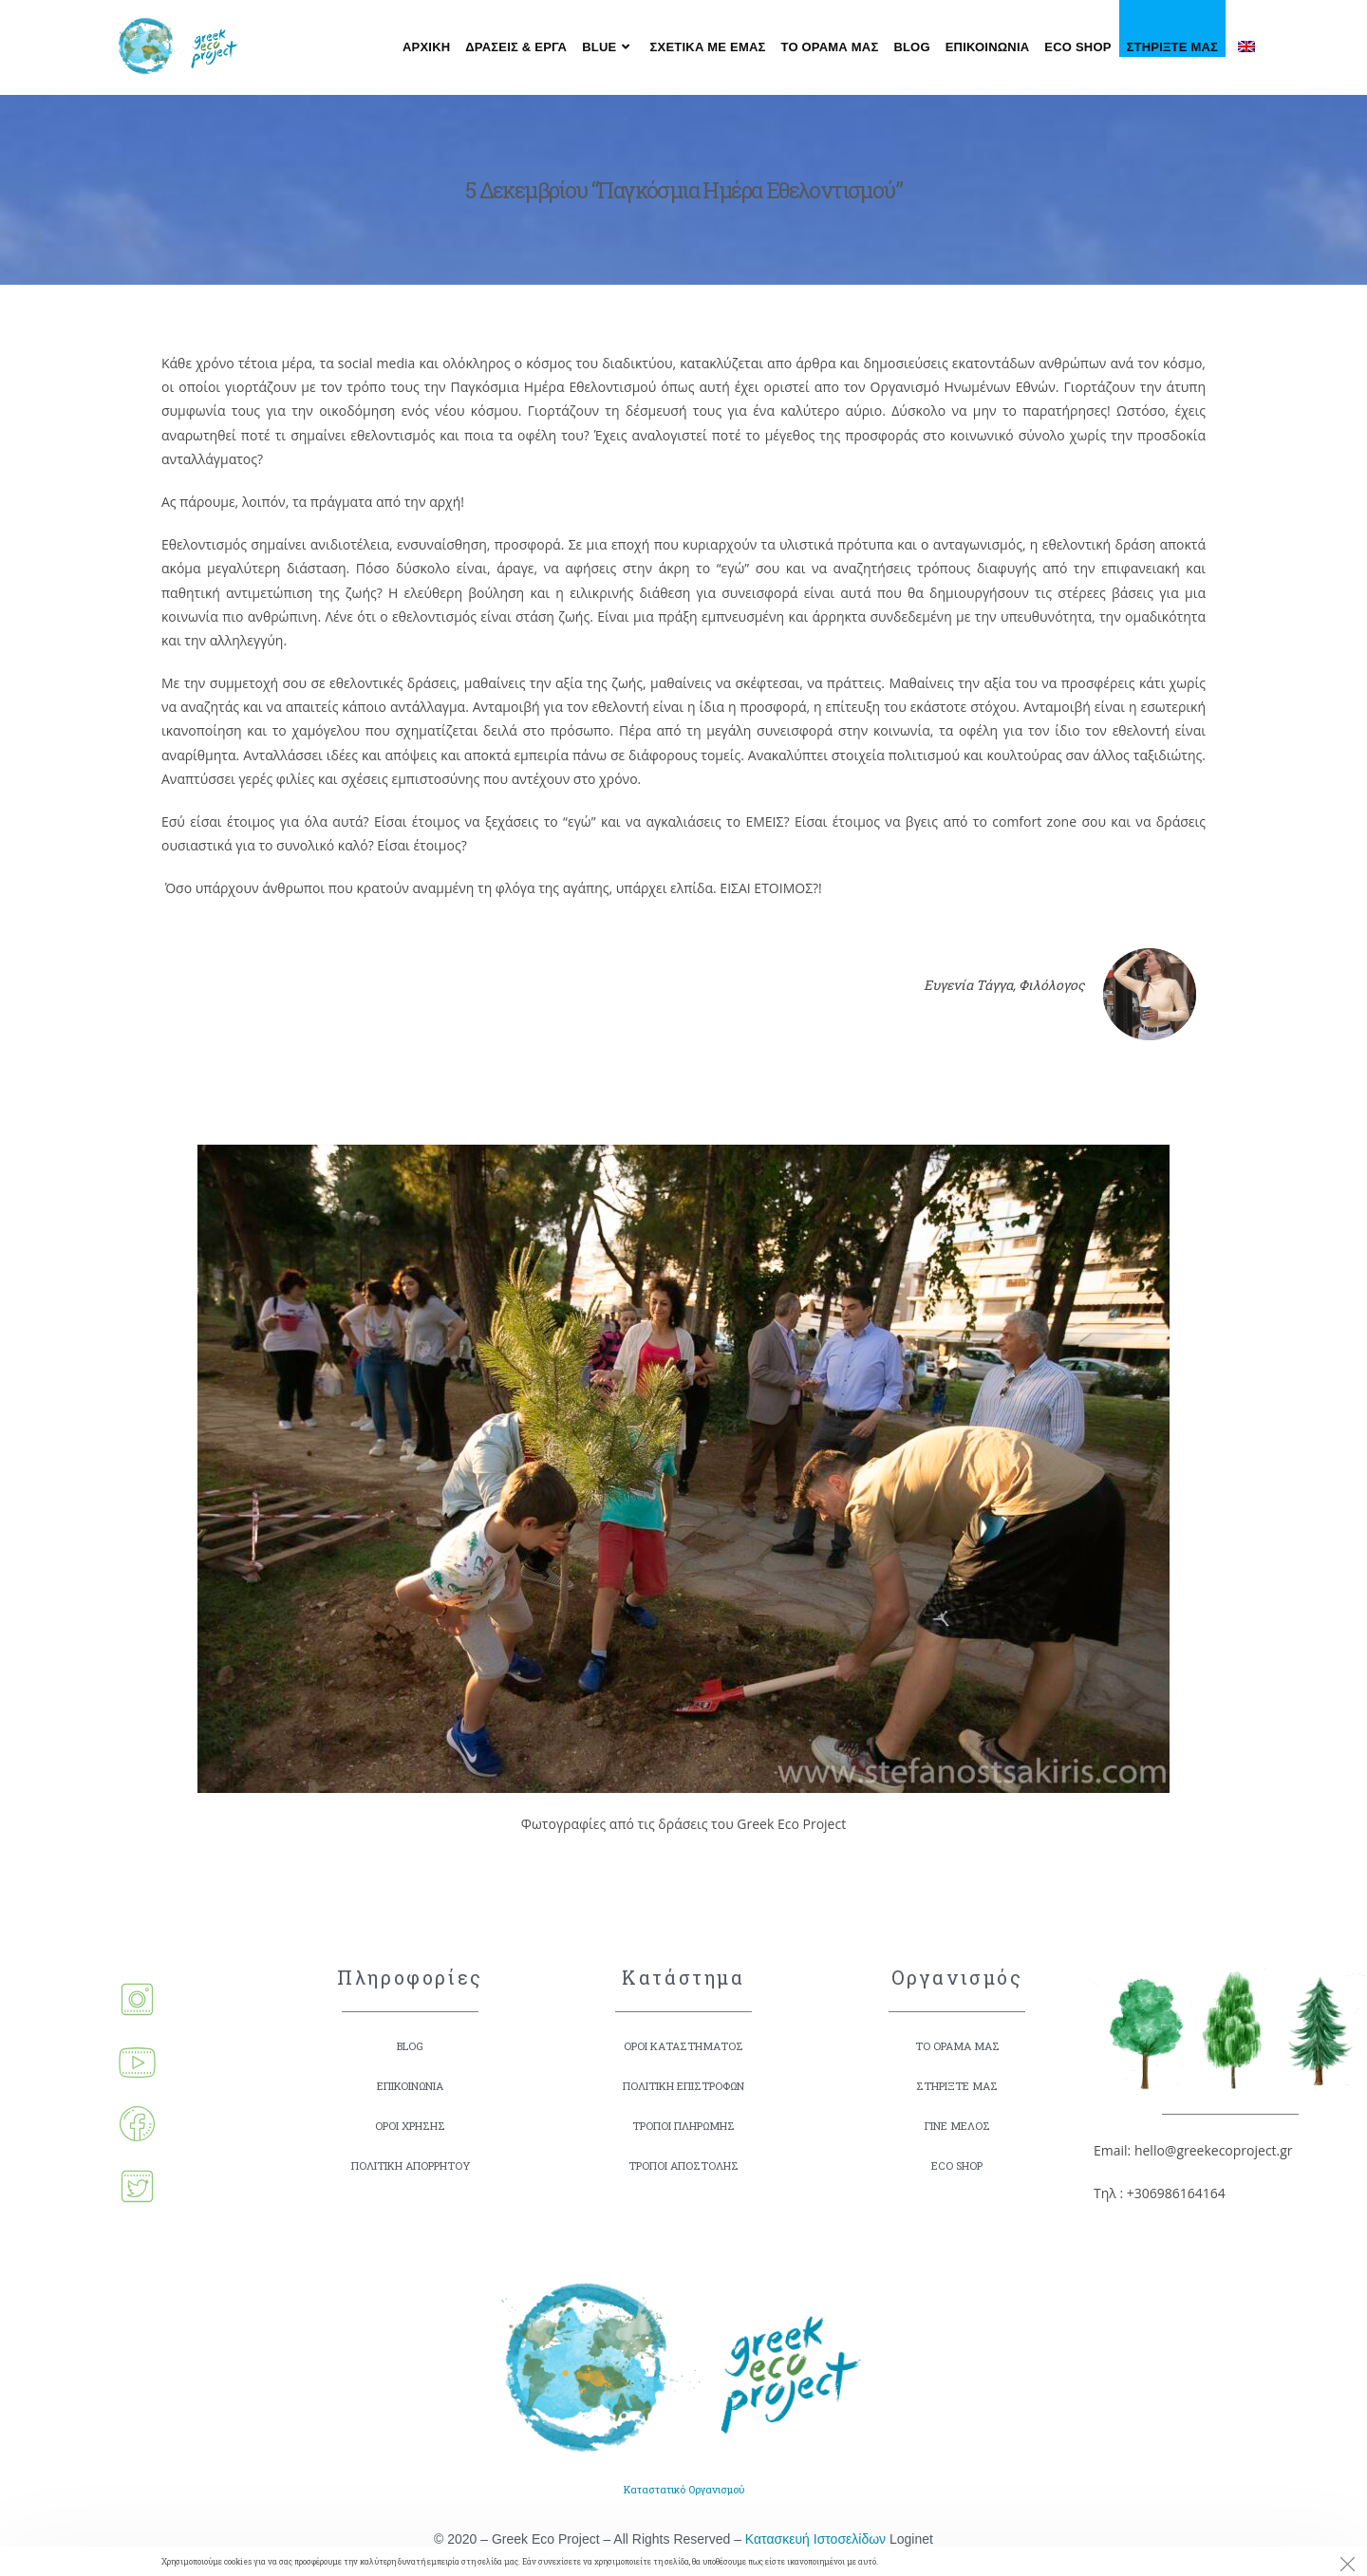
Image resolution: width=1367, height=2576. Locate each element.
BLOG (410, 2046)
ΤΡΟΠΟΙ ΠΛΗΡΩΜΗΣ (683, 2126)
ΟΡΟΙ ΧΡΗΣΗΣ (411, 2126)
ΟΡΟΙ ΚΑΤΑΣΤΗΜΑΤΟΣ (683, 2046)
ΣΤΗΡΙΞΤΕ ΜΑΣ (957, 2086)
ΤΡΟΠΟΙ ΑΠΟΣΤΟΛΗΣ (684, 2165)
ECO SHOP (957, 2165)
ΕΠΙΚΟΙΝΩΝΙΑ (410, 2086)
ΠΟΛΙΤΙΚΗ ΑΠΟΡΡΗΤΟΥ (410, 2165)
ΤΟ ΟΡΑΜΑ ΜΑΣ (957, 2046)
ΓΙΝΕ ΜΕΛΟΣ (957, 2126)
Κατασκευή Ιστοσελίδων (815, 2544)
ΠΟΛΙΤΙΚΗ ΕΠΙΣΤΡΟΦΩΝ (684, 2086)
